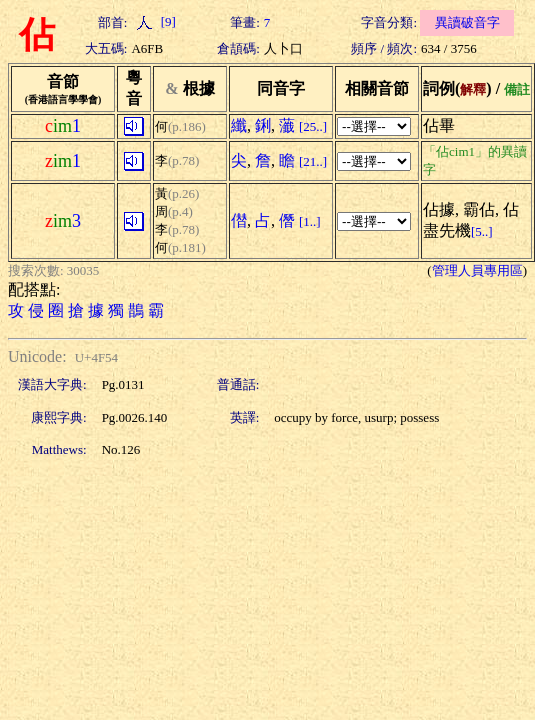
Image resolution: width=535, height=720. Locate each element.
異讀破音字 (467, 22)
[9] (153, 21)
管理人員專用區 (477, 270)
